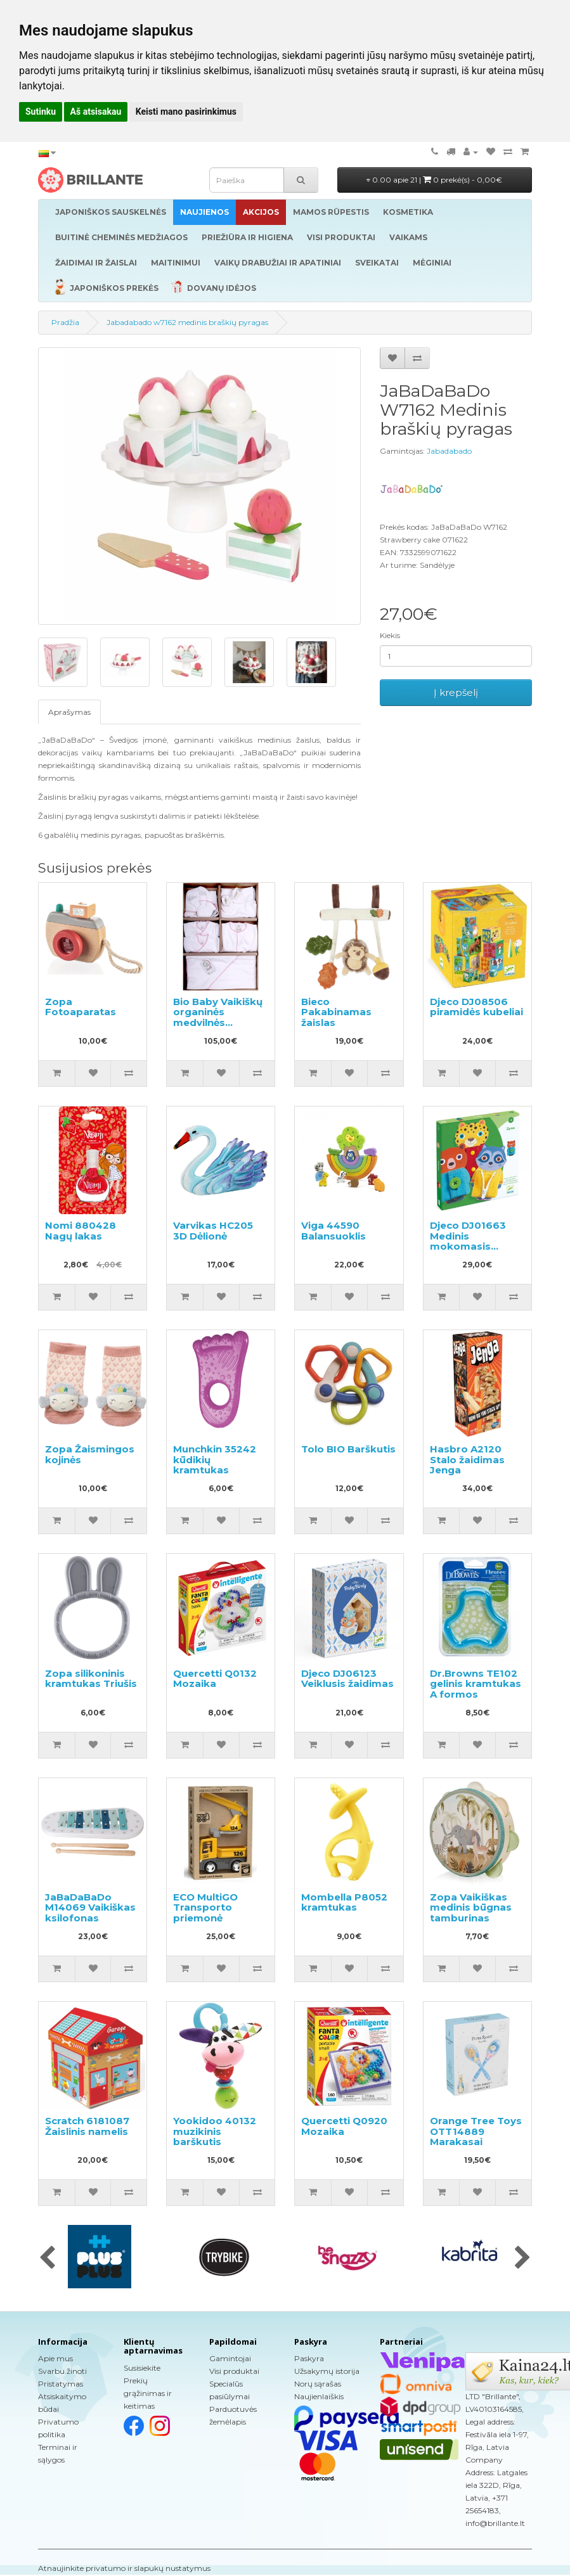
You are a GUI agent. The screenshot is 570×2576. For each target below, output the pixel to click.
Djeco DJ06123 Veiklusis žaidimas (347, 1678)
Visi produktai (234, 2371)
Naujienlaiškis (319, 2396)
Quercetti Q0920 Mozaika (344, 2126)
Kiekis (390, 635)
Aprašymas (69, 712)
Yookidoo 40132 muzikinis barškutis (214, 2131)
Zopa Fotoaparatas (80, 1007)
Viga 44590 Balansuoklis (333, 1230)
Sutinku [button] (40, 111)
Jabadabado (449, 451)
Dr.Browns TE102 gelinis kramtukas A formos (475, 1683)
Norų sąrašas (317, 2383)
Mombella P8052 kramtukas (344, 1902)
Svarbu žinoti (62, 2371)
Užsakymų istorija (326, 2371)
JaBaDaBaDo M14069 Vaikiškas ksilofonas (90, 1907)
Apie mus (55, 2358)
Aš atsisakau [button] (96, 111)
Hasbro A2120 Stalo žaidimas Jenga (467, 1459)
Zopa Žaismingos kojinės (89, 1454)
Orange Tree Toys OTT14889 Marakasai (476, 2131)
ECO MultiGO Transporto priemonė (205, 1907)
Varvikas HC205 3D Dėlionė (213, 1230)
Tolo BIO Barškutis (348, 1449)
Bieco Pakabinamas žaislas (336, 1012)
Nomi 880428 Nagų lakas (80, 1230)
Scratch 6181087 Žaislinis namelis (87, 2126)
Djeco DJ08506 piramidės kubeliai (476, 1007)
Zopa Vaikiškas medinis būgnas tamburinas (471, 1907)
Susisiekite (142, 2368)
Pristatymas (60, 2383)
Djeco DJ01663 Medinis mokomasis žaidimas (468, 1241)
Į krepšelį (456, 692)
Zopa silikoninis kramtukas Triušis (91, 1678)
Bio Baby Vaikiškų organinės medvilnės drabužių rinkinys (217, 1017)
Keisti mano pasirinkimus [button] (186, 111)
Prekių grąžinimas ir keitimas (148, 2393)
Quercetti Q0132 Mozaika (215, 1678)
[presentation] (47, 2258)
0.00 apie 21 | (434, 179)
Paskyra (309, 2358)
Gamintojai (230, 2358)
